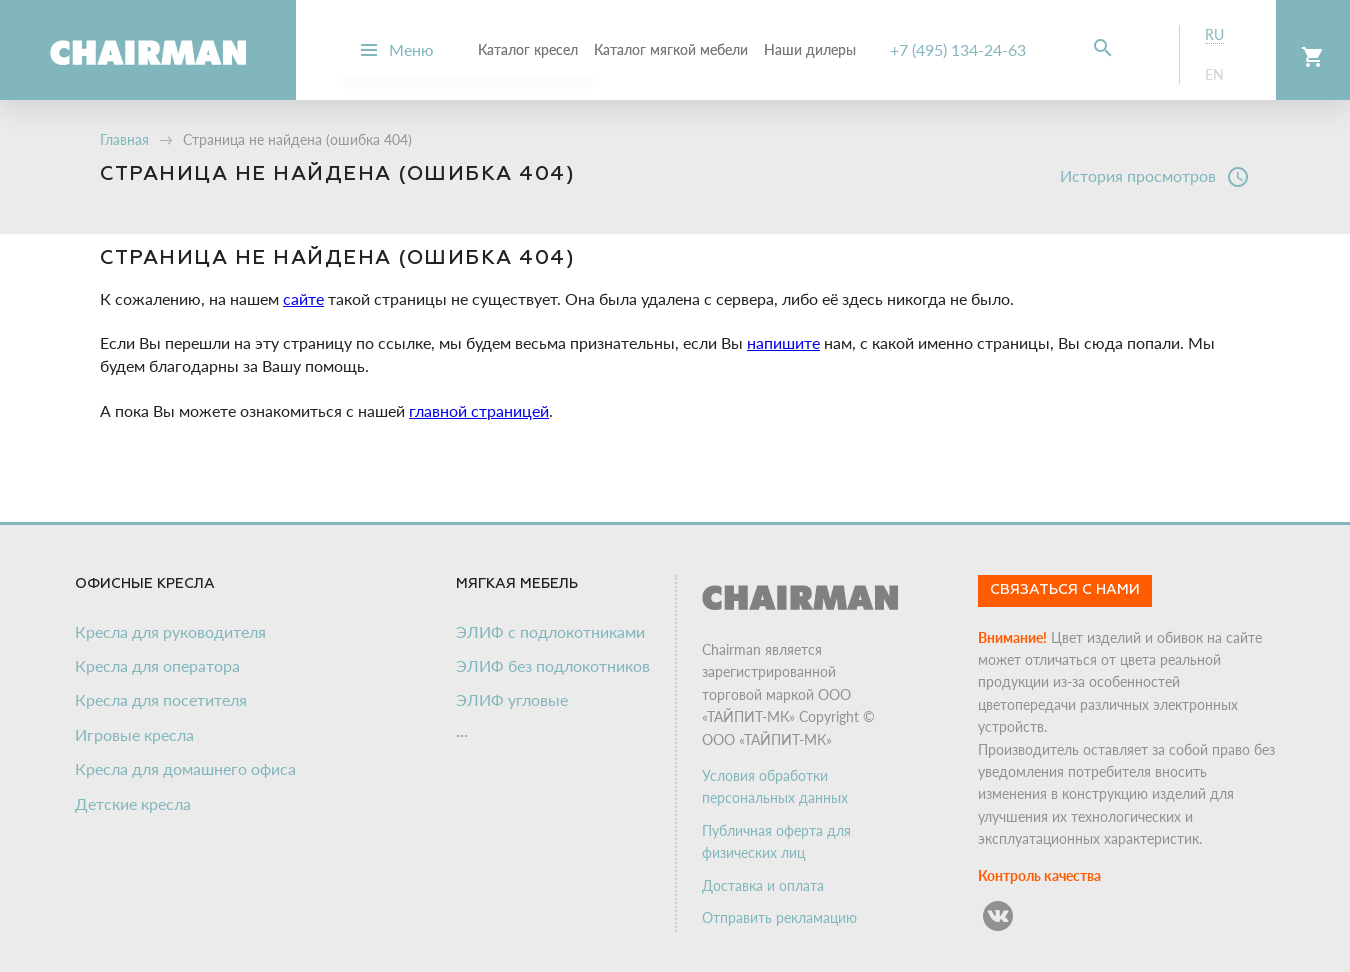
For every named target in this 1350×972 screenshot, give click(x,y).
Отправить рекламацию (779, 917)
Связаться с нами (1065, 590)
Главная (124, 139)
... (462, 730)
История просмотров (1155, 177)
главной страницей (479, 410)
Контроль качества (1039, 875)
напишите (783, 342)
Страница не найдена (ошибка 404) (297, 139)
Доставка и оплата (763, 885)
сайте (303, 298)
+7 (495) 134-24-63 (958, 49)
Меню (411, 49)
